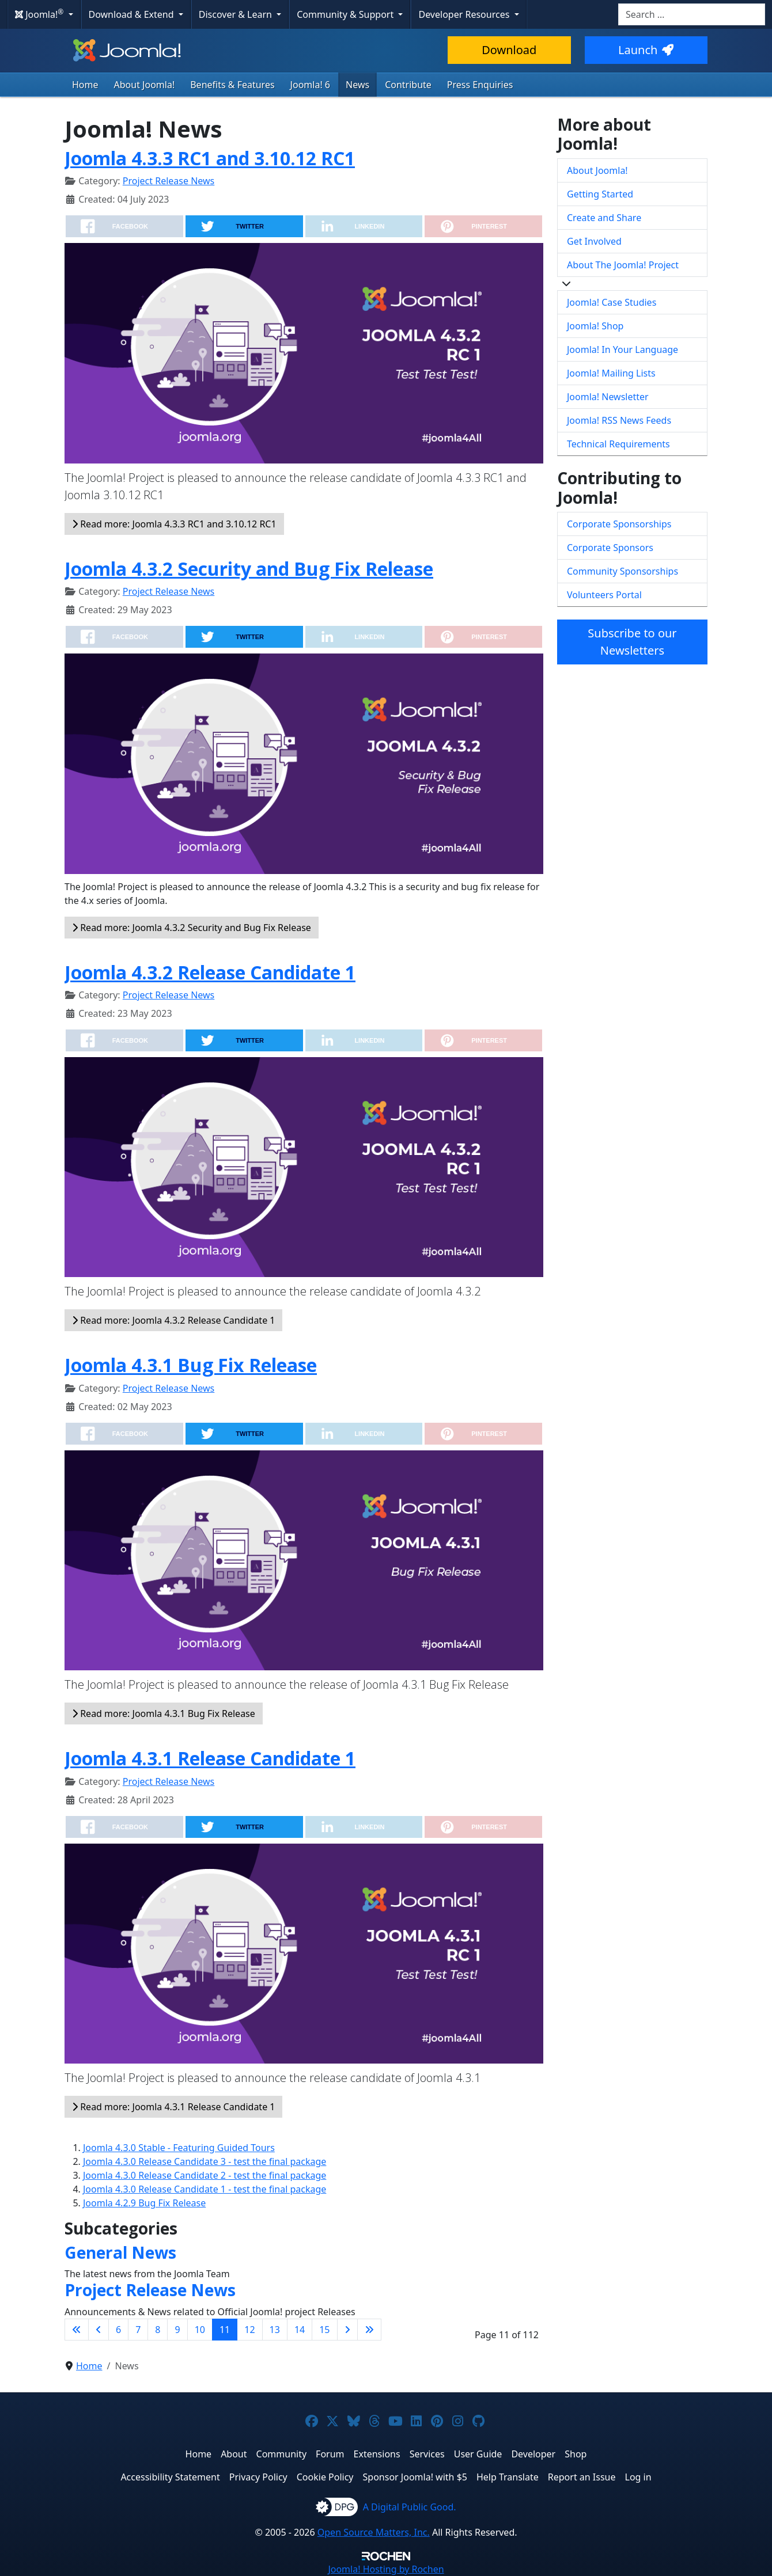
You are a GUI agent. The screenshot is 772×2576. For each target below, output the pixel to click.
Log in (638, 2477)
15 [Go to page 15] (324, 2329)
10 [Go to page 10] (200, 2329)
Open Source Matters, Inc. (373, 2532)
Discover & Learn (236, 14)
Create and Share (604, 217)
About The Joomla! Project (623, 265)
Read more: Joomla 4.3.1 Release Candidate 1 (173, 2106)
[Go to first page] (77, 2330)
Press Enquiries (480, 84)
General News (120, 2252)
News (357, 84)
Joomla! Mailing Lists (611, 373)
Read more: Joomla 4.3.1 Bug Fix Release (163, 1713)
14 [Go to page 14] (299, 2329)
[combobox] (691, 14)
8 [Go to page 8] (157, 2329)
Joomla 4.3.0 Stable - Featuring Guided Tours (179, 2147)
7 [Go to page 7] (138, 2329)
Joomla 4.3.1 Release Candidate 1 (210, 1758)
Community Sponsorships (622, 571)
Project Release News (168, 180)
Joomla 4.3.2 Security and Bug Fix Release (249, 568)
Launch (645, 50)
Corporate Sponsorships (619, 524)
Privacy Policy (258, 2477)
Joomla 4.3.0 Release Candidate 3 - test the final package (204, 2161)
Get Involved (594, 241)
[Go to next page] (347, 2330)
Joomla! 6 (310, 84)
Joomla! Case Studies (611, 302)
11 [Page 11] (225, 2329)
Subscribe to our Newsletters (632, 641)
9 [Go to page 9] (177, 2329)
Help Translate (507, 2477)
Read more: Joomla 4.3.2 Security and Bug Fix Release (191, 927)
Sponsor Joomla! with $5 (415, 2477)
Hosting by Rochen (386, 2569)
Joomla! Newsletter (608, 396)
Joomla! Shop (595, 326)
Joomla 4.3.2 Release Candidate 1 (210, 972)
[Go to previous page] (98, 2330)
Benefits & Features (232, 84)
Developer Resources (465, 14)
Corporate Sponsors (610, 547)
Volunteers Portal (604, 594)
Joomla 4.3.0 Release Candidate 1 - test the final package (204, 2189)
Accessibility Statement (170, 2477)
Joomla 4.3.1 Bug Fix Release (191, 1364)
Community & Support (346, 14)
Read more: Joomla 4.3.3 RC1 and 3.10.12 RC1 (174, 524)
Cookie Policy (325, 2477)
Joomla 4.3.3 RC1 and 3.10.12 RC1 (210, 158)
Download (509, 50)
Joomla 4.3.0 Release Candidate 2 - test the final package (204, 2175)
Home (85, 84)
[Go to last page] (369, 2330)
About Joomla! (144, 84)
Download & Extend (132, 14)
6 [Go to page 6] (118, 2329)
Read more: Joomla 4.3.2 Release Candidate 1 (173, 1320)
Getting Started (600, 194)
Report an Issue (582, 2477)
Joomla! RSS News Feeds (619, 420)
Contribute (408, 84)
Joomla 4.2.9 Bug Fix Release (144, 2203)
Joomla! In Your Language (622, 349)
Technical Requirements (618, 444)
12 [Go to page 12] (249, 2329)
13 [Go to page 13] (275, 2329)
